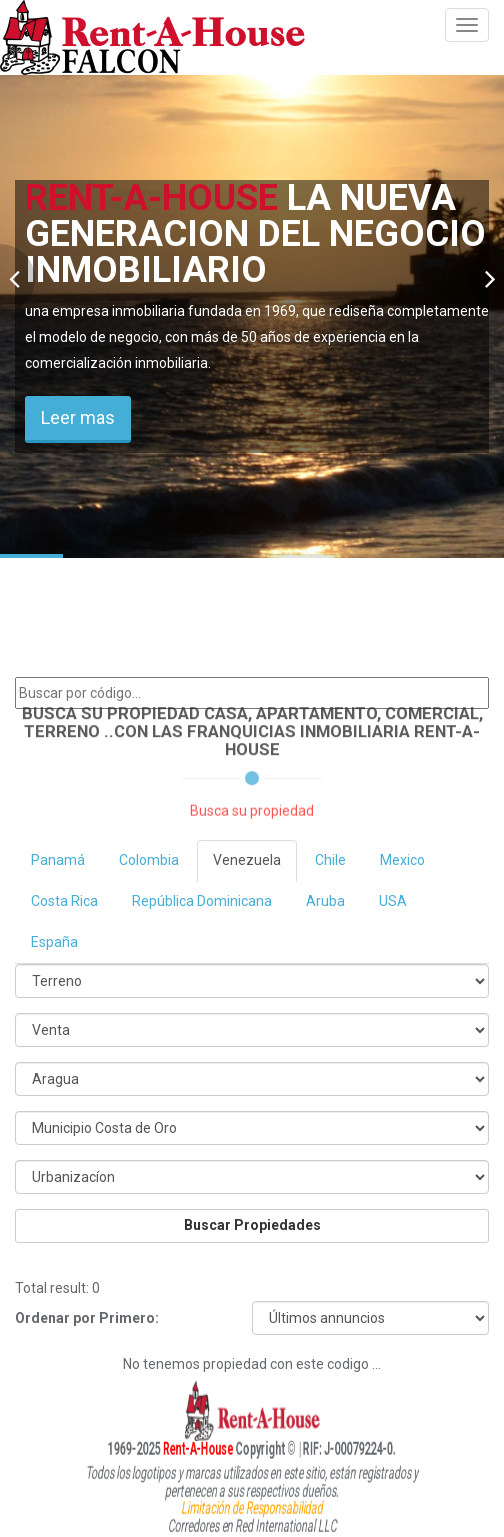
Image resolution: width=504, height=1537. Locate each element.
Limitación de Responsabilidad (251, 1505)
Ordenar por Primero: (87, 1318)
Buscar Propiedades (252, 1225)
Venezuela (247, 860)
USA (393, 901)
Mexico (402, 860)
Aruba (325, 901)
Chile (330, 860)
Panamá (58, 860)
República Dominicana (202, 901)
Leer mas (78, 417)
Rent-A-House (169, 1448)
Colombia (149, 860)
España (54, 942)
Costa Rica (64, 901)
